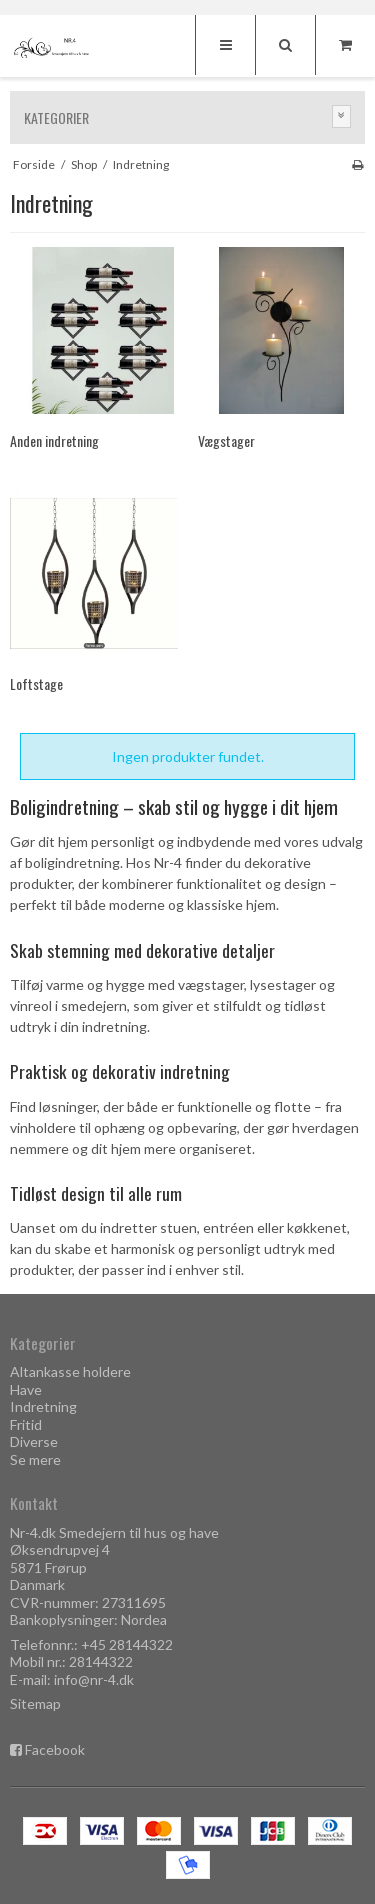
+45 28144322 (127, 1644)
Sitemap (35, 1703)
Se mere (35, 1459)
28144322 (101, 1661)
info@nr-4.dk (94, 1679)
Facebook (55, 1749)
